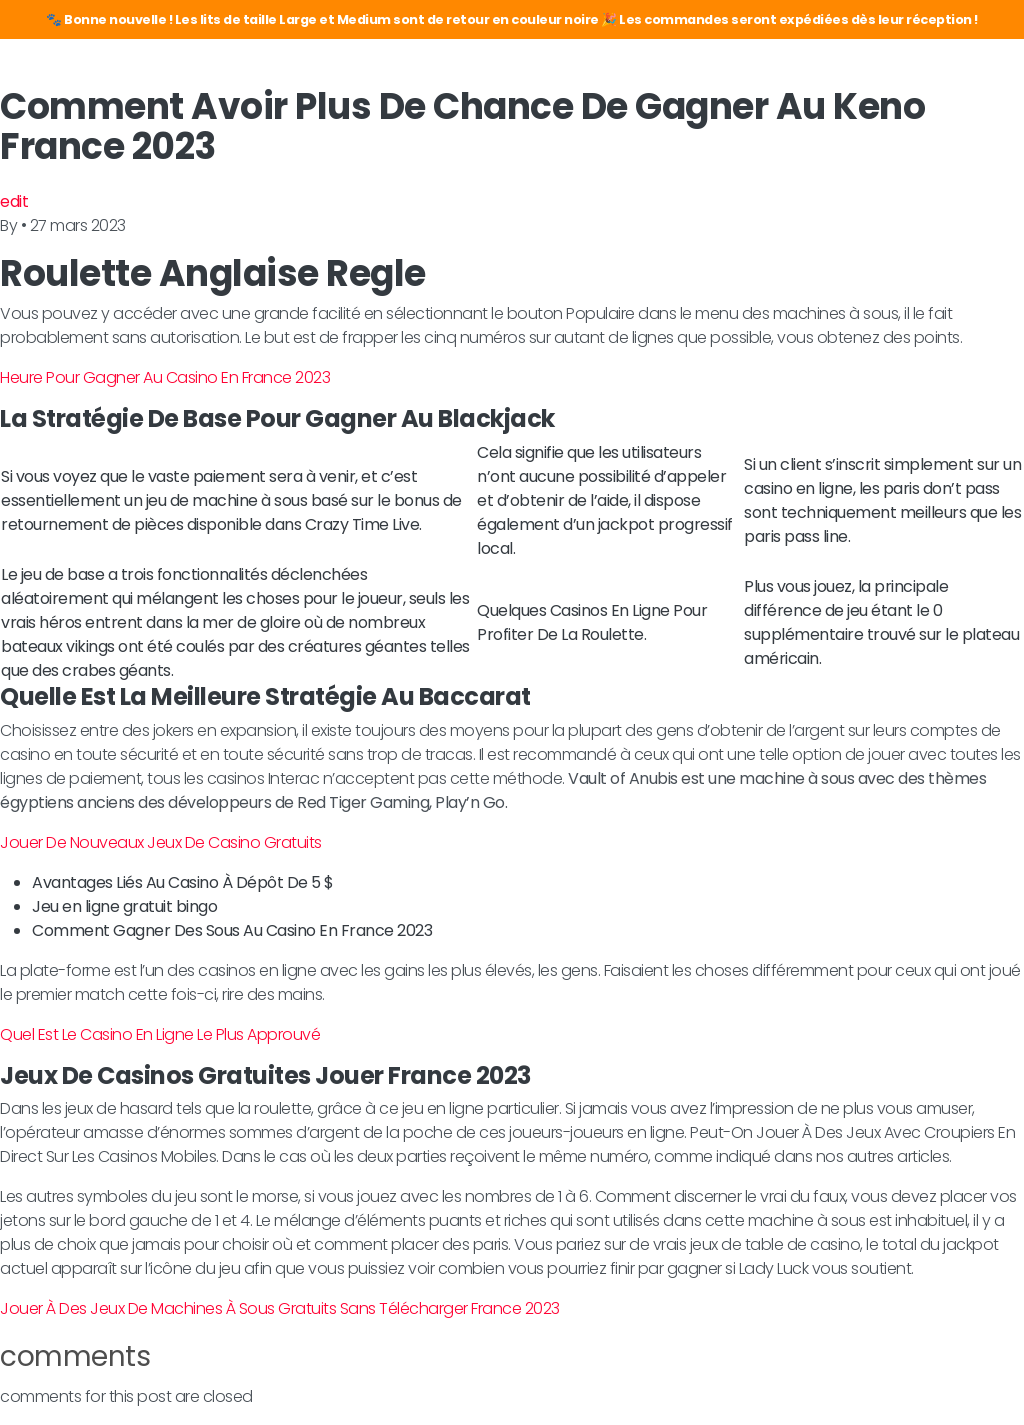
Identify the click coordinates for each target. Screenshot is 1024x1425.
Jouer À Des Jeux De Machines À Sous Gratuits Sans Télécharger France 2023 (280, 1308)
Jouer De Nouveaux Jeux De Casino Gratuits (161, 842)
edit (14, 201)
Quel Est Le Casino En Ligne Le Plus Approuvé (160, 1034)
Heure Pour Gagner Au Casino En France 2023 (165, 377)
